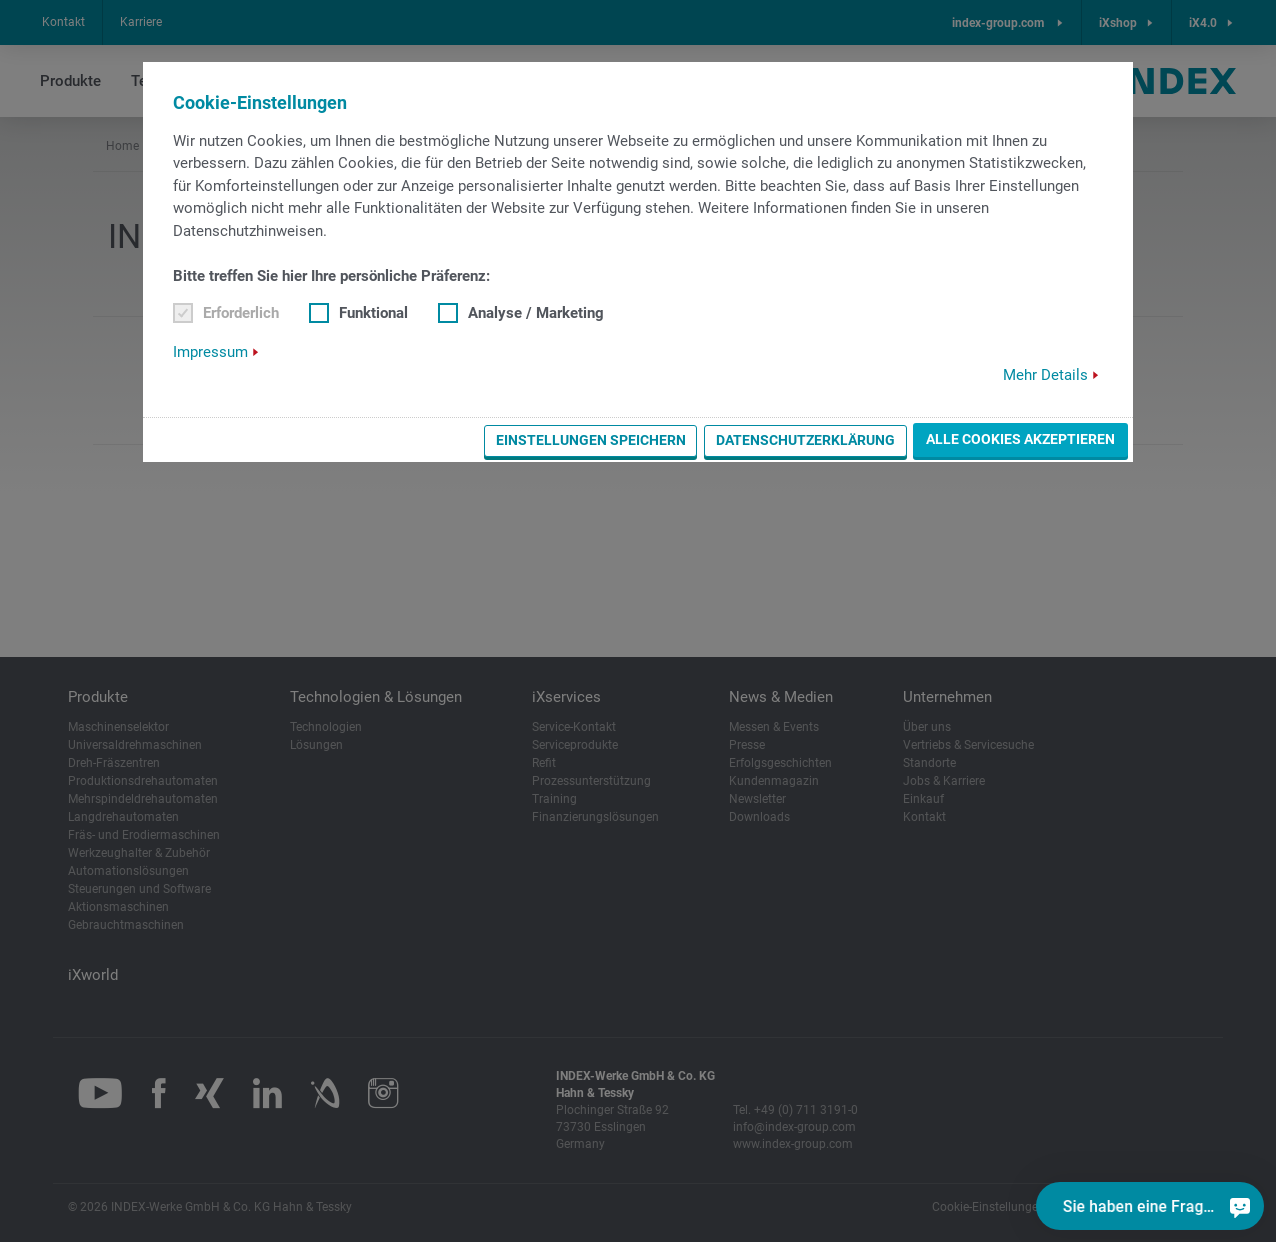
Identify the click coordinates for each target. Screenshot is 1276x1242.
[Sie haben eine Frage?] (1240, 1206)
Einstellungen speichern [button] (591, 440)
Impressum (210, 352)
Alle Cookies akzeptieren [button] (1020, 439)
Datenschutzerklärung (805, 440)
